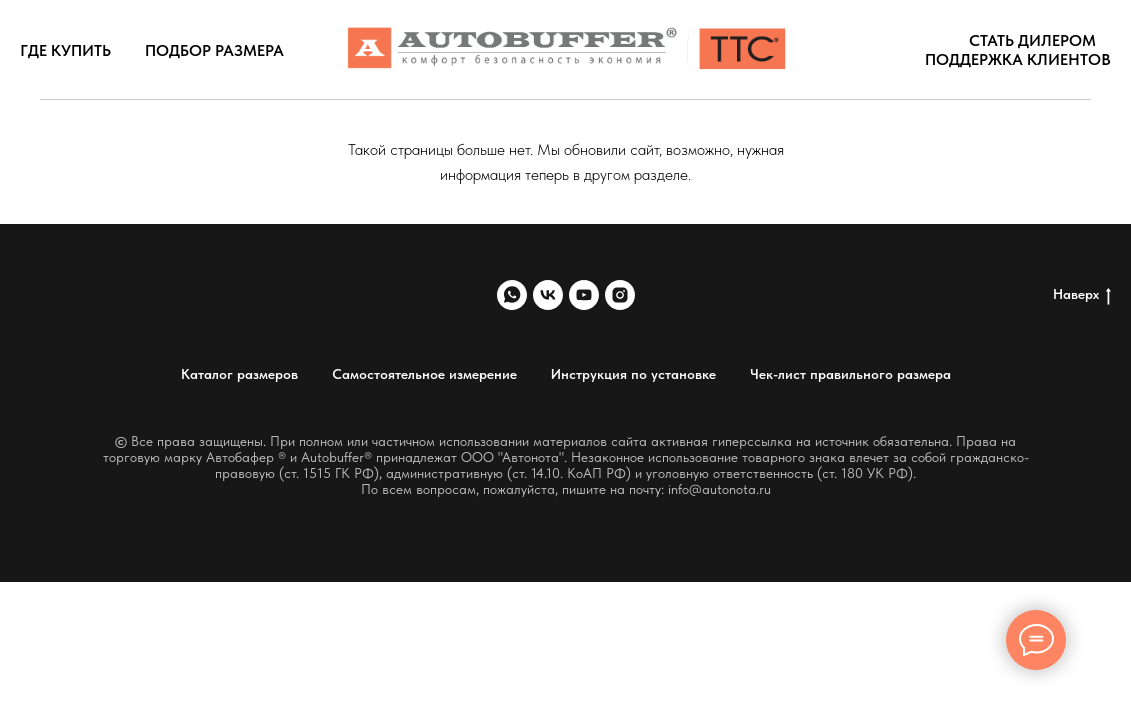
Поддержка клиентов (1018, 59)
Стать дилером (1032, 40)
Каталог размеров (239, 374)
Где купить (65, 50)
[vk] (548, 295)
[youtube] (584, 295)
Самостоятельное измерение (424, 374)
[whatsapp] (512, 295)
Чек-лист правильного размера (850, 374)
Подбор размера (214, 50)
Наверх (1082, 295)
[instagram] (620, 295)
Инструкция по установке (633, 374)
